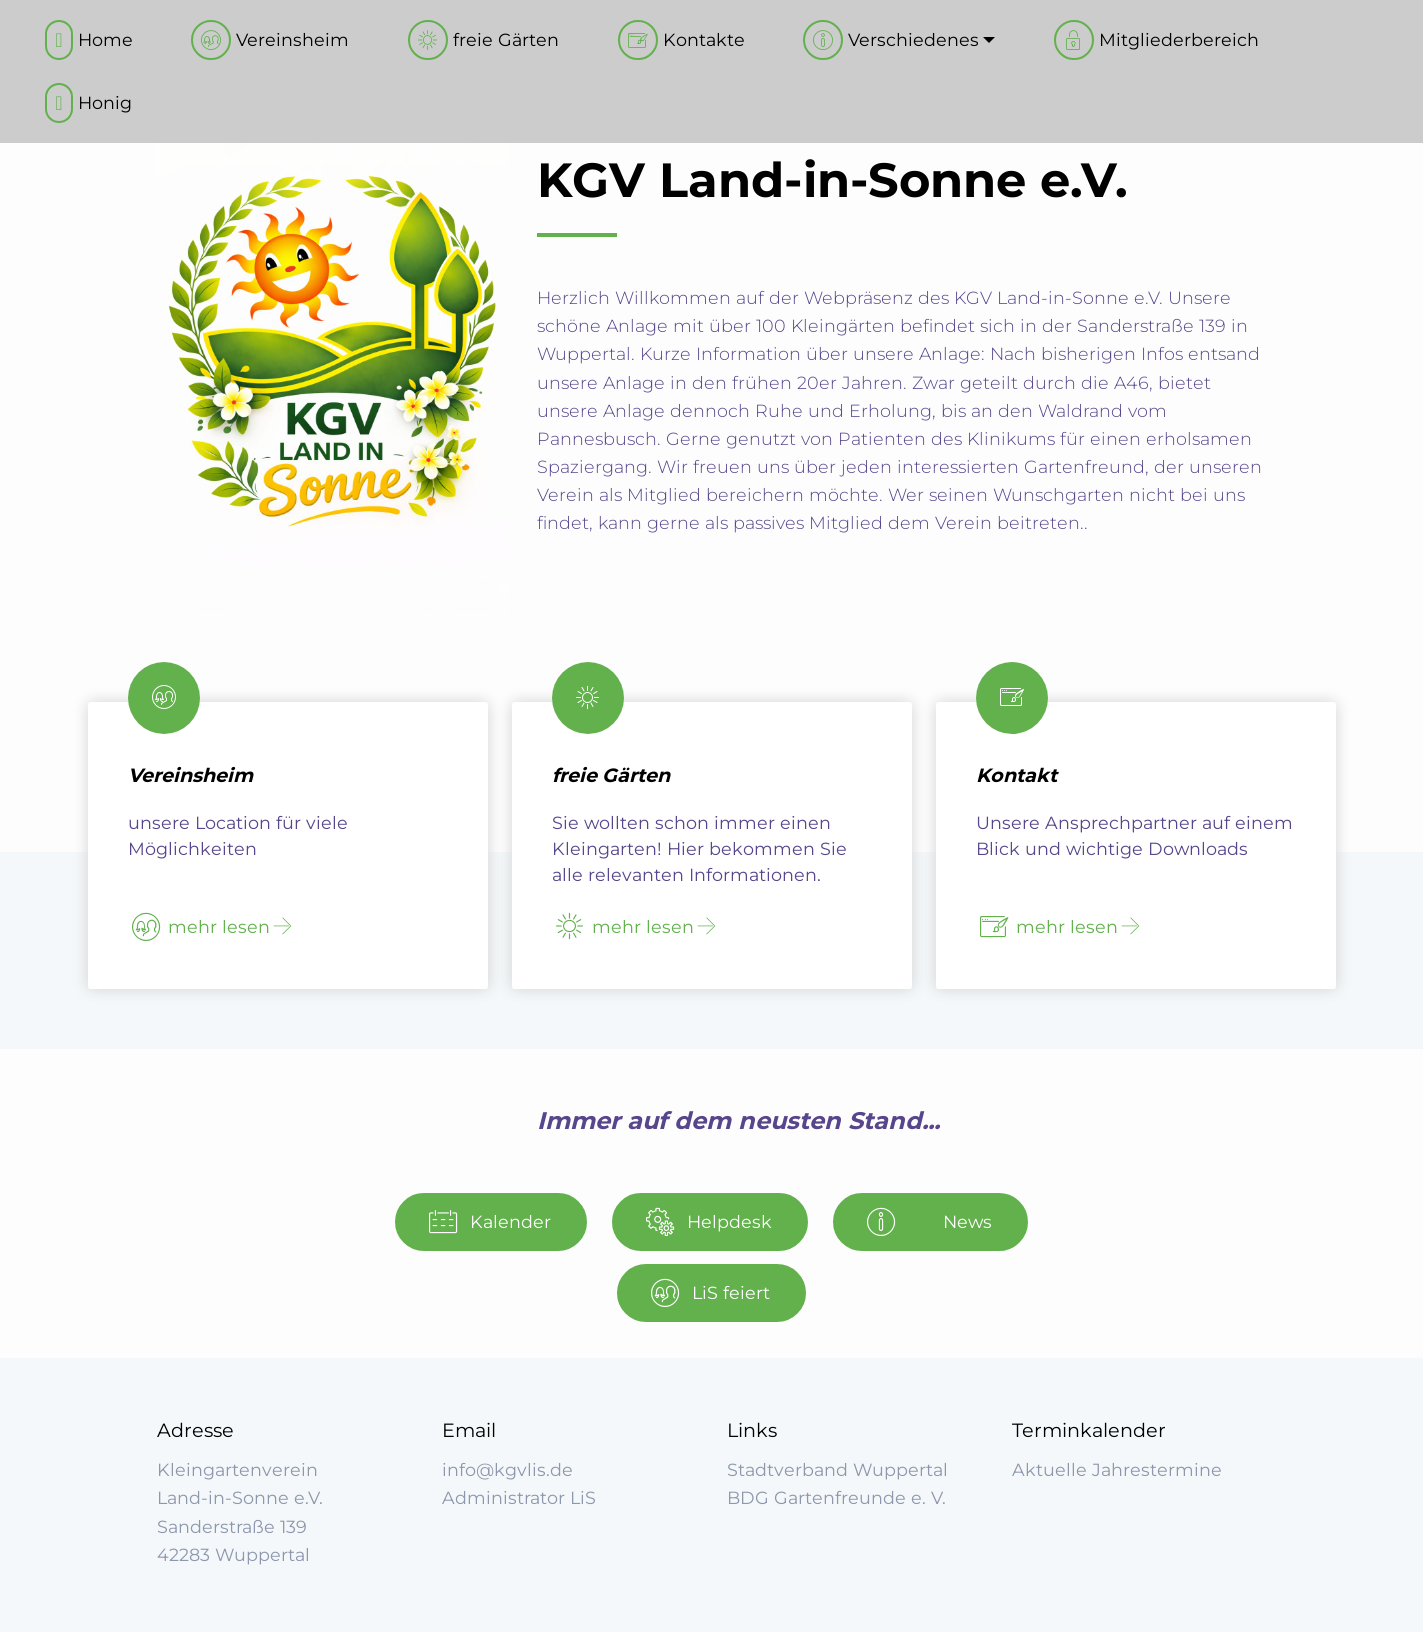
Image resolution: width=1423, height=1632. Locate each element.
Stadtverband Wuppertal (837, 1469)
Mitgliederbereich (1156, 40)
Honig (88, 103)
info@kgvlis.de (507, 1469)
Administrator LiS (519, 1497)
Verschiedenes (891, 40)
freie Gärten (483, 40)
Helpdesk (709, 1222)
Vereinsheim (270, 40)
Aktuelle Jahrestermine (1117, 1469)
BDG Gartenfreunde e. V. (836, 1497)
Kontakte (681, 40)
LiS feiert (710, 1293)
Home (88, 40)
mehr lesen (201, 927)
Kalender (490, 1222)
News (929, 1222)
